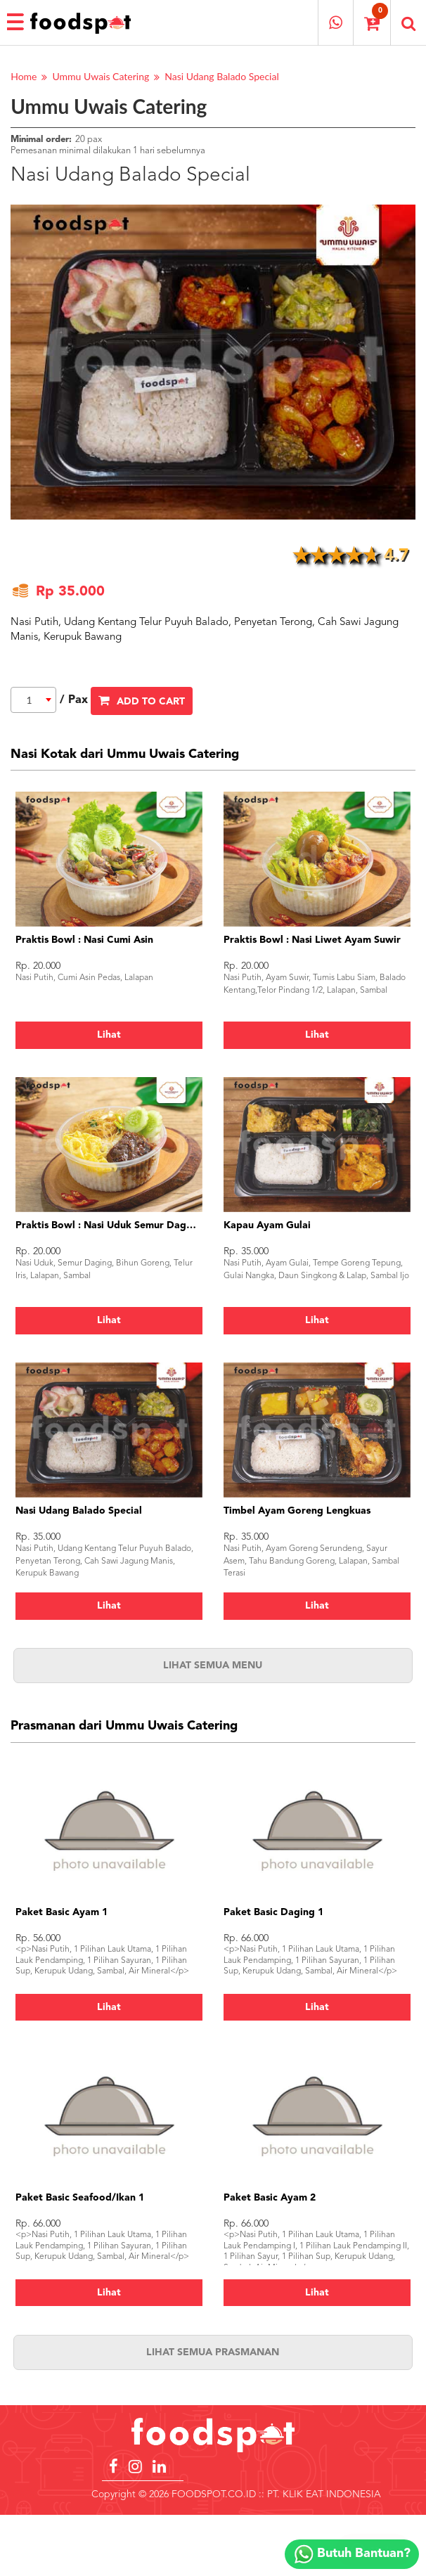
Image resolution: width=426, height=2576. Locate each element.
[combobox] (33, 700)
